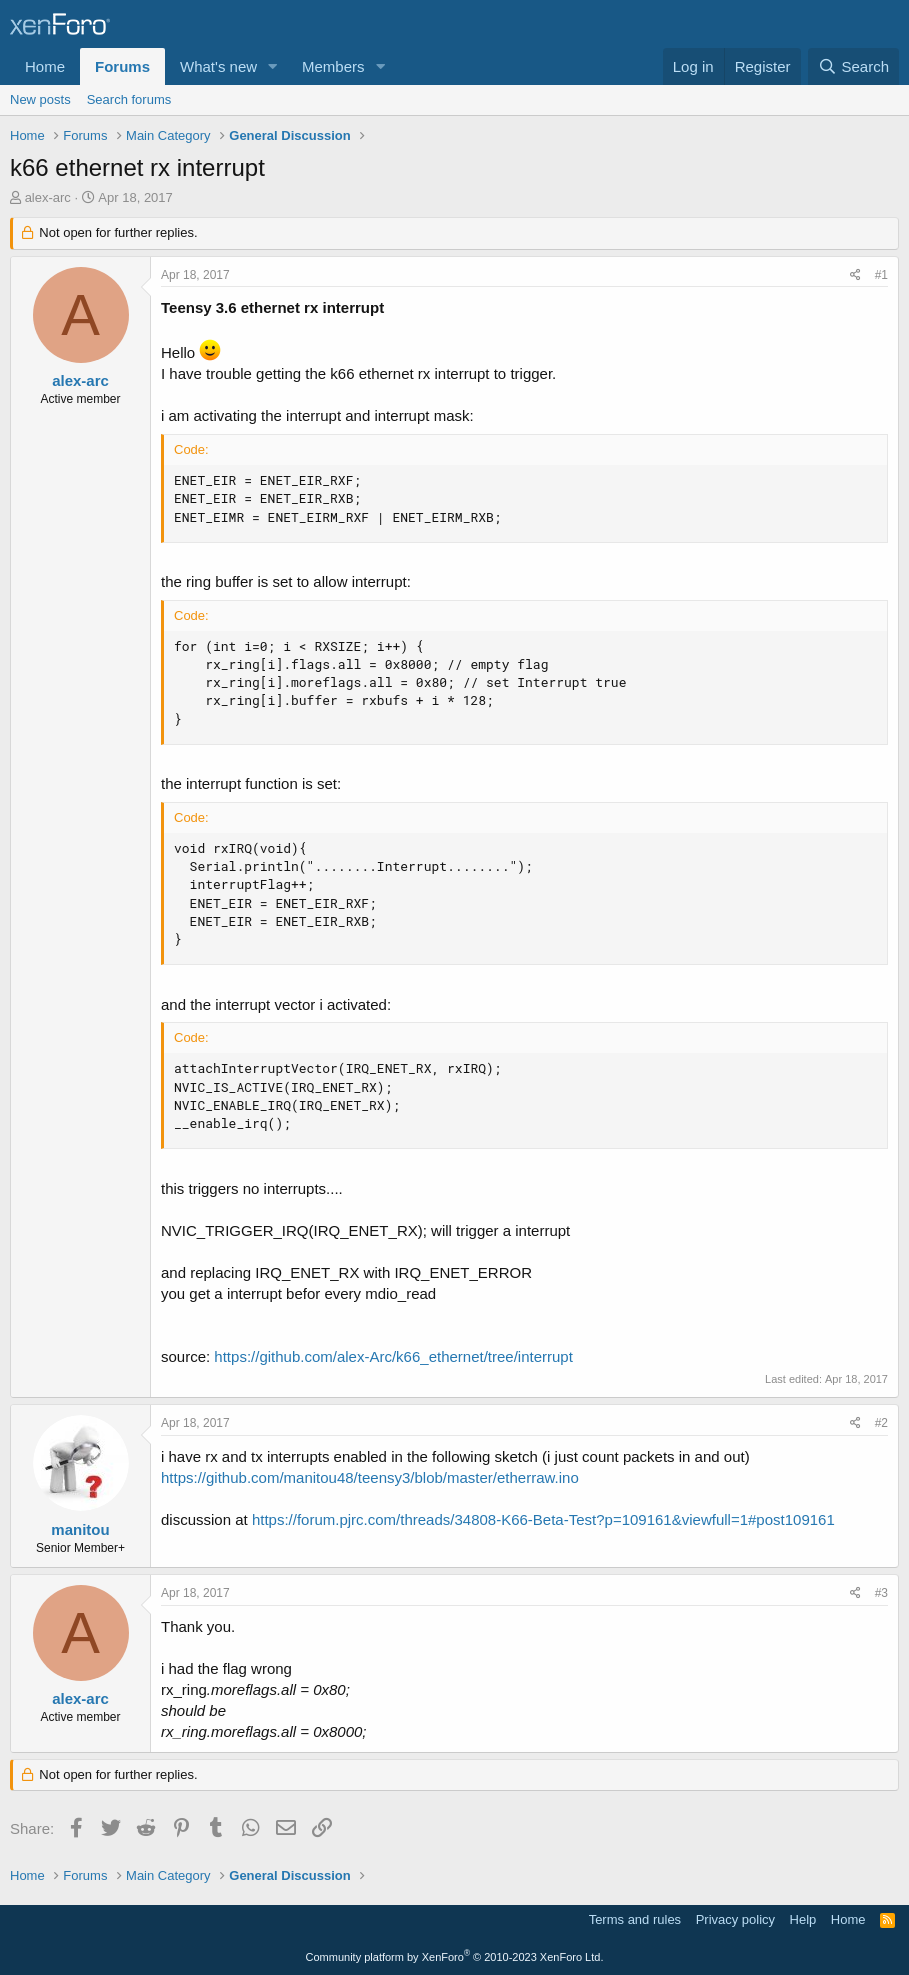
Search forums (129, 99)
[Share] (855, 275)
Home (45, 66)
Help (803, 1919)
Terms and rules (635, 1919)
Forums (122, 66)
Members (333, 66)
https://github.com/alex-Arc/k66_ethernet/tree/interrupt (393, 1356)
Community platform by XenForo (455, 1957)
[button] (273, 66)
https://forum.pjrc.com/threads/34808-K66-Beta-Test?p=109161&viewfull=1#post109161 (543, 1519)
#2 (881, 1423)
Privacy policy (735, 1919)
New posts (40, 99)
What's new (218, 66)
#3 (881, 1593)
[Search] (853, 66)
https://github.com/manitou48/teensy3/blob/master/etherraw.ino (370, 1477)
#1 (881, 275)
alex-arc (48, 197)
